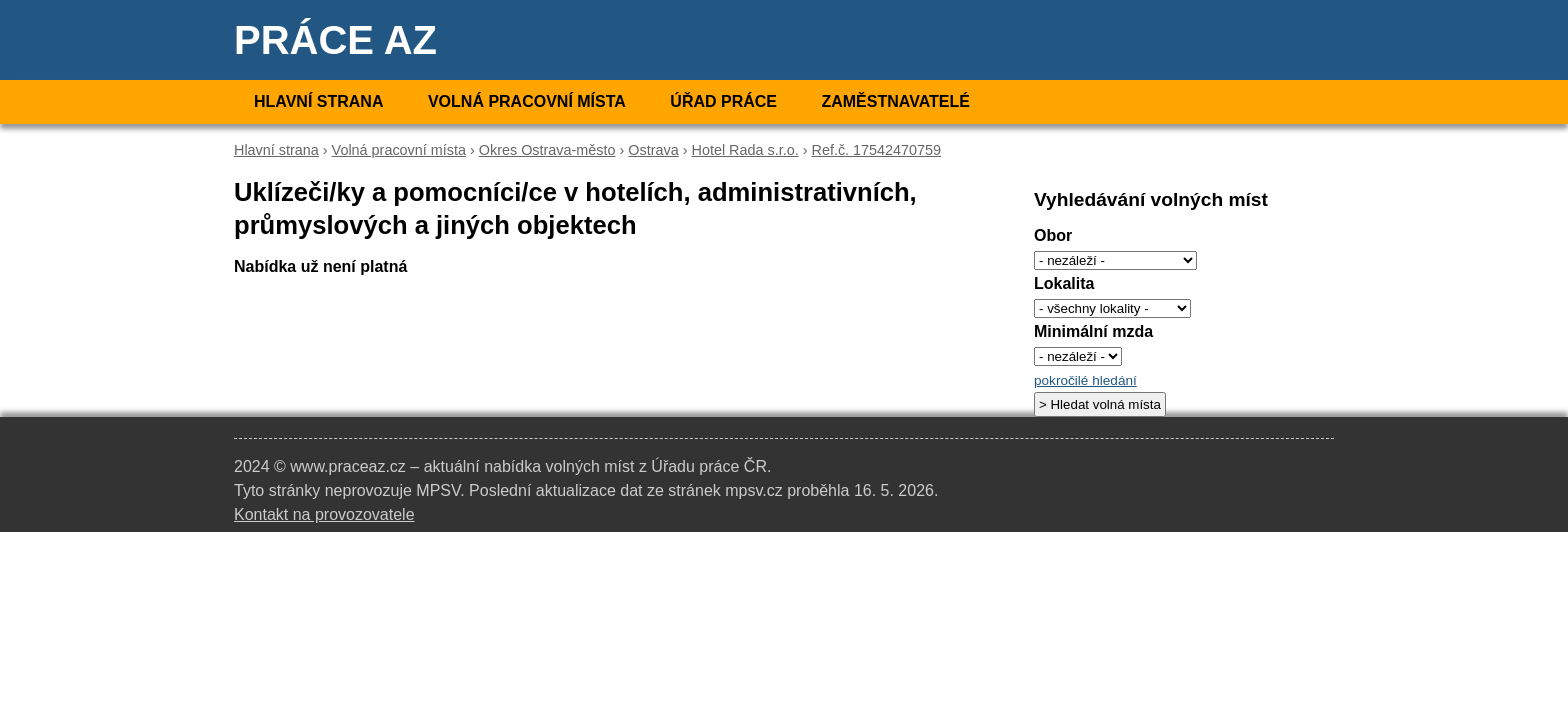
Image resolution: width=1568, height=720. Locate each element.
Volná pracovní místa (527, 101)
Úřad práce (723, 101)
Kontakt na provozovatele (324, 514)
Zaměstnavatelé (895, 101)
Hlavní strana (318, 101)
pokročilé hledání (1085, 380)
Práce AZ (335, 40)
